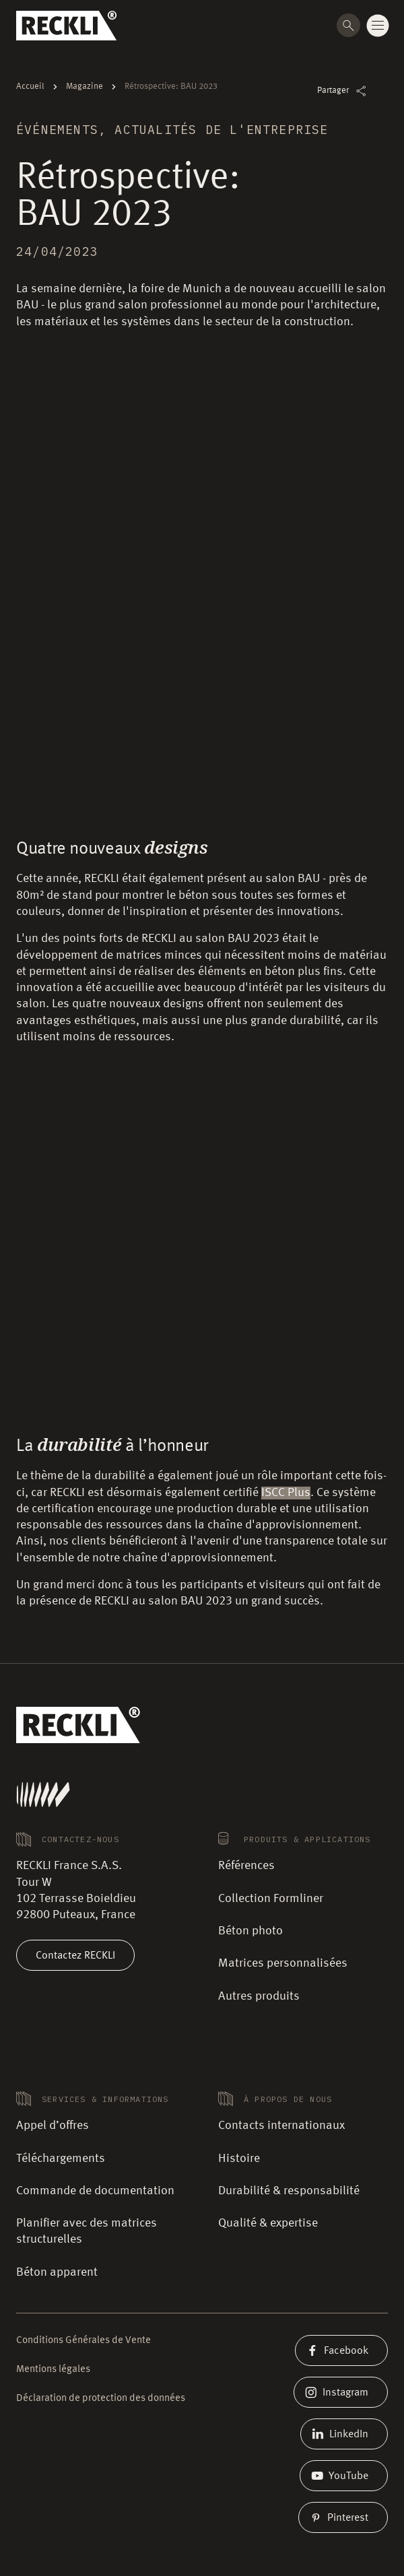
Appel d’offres (52, 2126)
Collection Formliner (270, 1899)
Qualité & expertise (268, 2223)
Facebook (341, 2350)
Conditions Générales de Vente (83, 2341)
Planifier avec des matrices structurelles (86, 2231)
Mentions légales (53, 2370)
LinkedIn (344, 2433)
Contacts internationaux (281, 2126)
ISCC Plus (285, 1493)
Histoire (239, 2159)
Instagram (341, 2392)
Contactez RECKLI (75, 1955)
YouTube (344, 2475)
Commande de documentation (95, 2191)
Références (246, 1866)
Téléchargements (60, 2159)
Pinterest (343, 2517)
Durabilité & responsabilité (289, 2191)
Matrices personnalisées (282, 1963)
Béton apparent (57, 2272)
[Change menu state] (378, 25)
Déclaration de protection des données (100, 2399)
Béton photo (250, 1931)
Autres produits (259, 1996)
